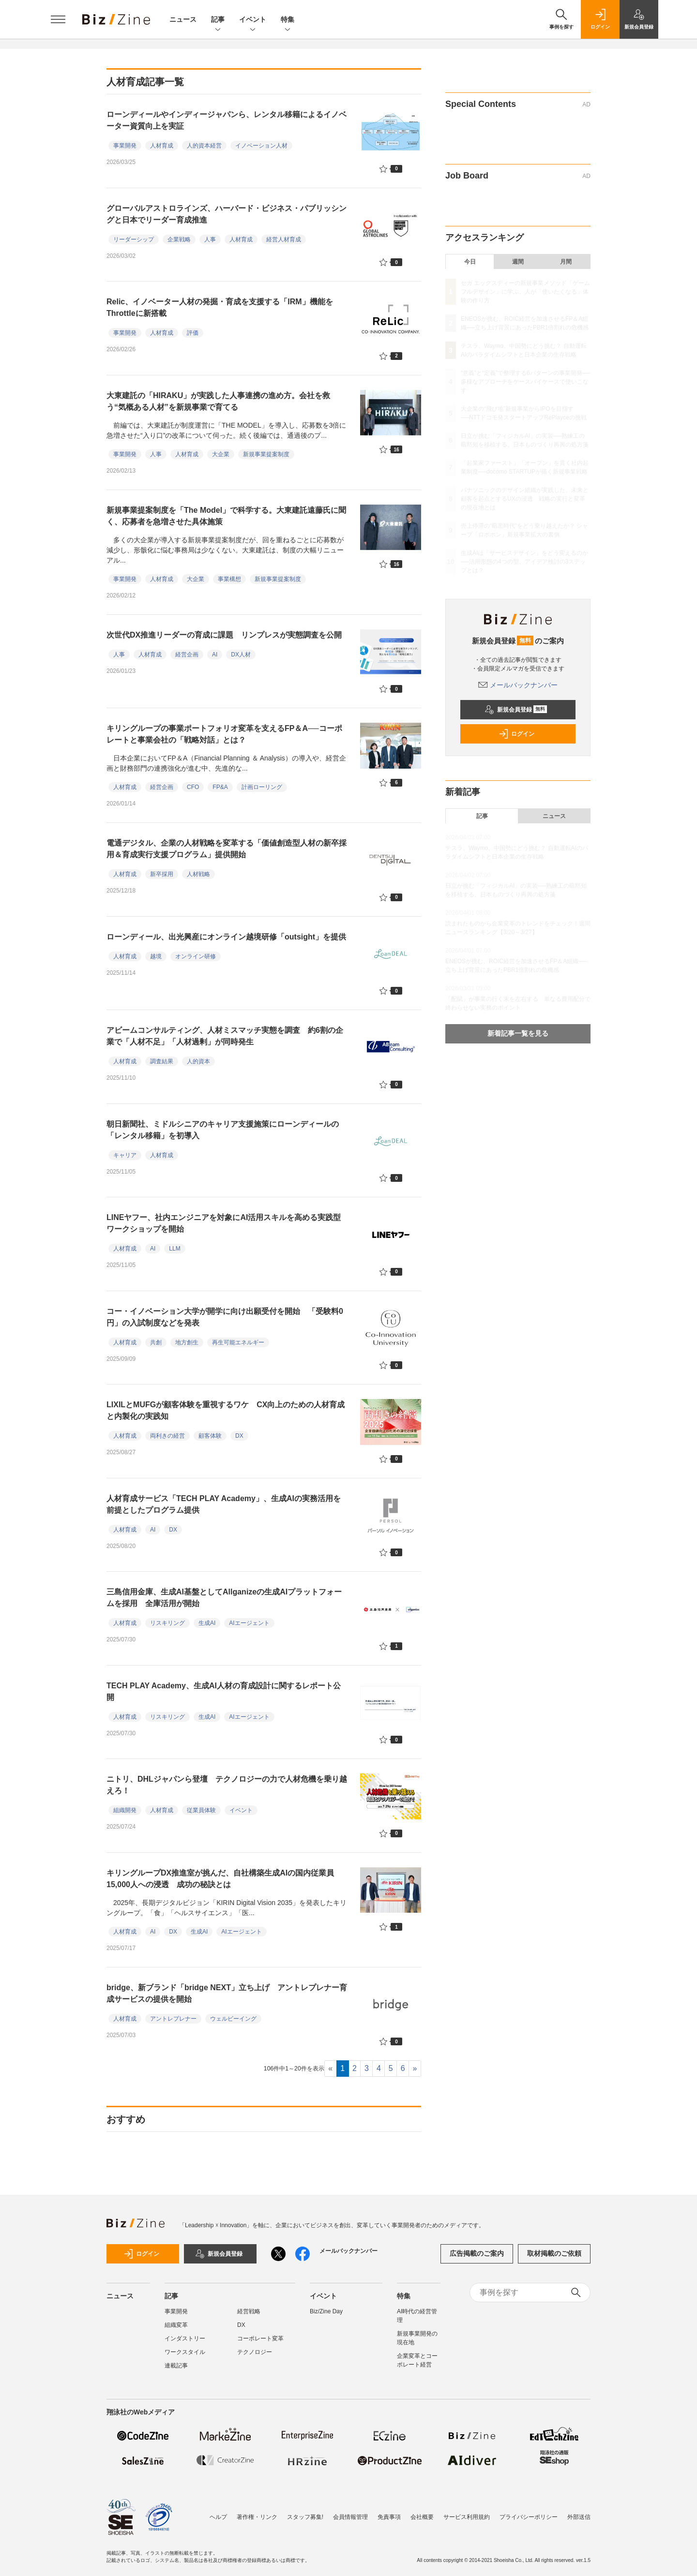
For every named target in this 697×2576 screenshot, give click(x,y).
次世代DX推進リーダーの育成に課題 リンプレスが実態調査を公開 (227, 635)
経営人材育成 (283, 239)
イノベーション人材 (261, 145)
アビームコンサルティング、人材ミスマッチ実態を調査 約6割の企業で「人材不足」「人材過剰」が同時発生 (224, 1036)
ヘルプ (218, 2517)
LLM (174, 1248)
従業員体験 (201, 1810)
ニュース (183, 19)
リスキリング (167, 1623)
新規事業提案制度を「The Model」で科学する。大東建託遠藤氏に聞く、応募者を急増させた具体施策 (226, 516)
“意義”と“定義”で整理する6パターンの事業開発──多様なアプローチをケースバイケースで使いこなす (526, 382)
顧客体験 (210, 1435)
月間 (566, 261)
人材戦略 (198, 874)
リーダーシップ (133, 239)
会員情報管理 (350, 2517)
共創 (156, 1342)
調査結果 (161, 1061)
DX (239, 1435)
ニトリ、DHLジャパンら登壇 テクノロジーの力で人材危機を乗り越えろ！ (226, 1785)
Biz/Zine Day (326, 2311)
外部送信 (579, 2517)
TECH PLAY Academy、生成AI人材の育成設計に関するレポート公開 (223, 1691)
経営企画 (186, 654)
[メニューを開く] (58, 19)
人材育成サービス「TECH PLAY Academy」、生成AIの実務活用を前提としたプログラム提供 (223, 1504)
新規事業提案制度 (266, 454)
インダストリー (185, 2338)
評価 (192, 332)
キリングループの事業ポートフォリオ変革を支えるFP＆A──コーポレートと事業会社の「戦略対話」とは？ (224, 734)
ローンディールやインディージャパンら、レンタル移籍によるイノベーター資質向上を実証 (226, 120)
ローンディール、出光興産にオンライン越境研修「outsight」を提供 (226, 937)
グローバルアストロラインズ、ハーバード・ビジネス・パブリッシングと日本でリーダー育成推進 (226, 214)
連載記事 (176, 2365)
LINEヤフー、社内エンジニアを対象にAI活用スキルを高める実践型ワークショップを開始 (223, 1223)
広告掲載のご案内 (477, 2253)
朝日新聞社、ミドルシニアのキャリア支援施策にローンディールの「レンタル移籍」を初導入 (222, 1130)
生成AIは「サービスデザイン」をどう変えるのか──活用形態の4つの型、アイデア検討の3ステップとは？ (524, 562)
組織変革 (176, 2325)
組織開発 (124, 1810)
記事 (218, 20)
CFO (193, 787)
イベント (252, 20)
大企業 (220, 454)
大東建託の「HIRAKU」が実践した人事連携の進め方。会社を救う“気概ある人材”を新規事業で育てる (218, 401)
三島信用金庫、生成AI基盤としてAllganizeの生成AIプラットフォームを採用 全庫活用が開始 (224, 1598)
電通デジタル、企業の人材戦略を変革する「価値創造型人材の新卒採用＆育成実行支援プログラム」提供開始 (226, 849)
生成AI (206, 1623)
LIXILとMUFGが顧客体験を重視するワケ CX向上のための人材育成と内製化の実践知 (225, 1410)
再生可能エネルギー (238, 1342)
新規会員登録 (516, 710)
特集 (287, 20)
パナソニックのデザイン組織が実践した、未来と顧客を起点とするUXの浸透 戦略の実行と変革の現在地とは (525, 499)
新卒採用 (161, 874)
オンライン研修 (195, 956)
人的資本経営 (204, 145)
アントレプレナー (173, 2018)
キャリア (124, 1155)
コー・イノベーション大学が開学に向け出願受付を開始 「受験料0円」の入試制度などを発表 (224, 1317)
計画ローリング (262, 787)
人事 (210, 239)
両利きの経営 (167, 1435)
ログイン (516, 734)
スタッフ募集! (305, 2517)
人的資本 (198, 1061)
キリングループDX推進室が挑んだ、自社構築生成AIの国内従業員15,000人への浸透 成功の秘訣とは (220, 1879)
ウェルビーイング (233, 2018)
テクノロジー (254, 2352)
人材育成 (161, 145)
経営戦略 (248, 2311)
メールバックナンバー (518, 685)
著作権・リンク (257, 2517)
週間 (518, 261)
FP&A (219, 787)
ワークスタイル (185, 2352)
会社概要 (422, 2517)
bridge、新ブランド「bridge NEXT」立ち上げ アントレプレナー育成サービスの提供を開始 (226, 1993)
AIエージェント (249, 1623)
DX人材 (241, 654)
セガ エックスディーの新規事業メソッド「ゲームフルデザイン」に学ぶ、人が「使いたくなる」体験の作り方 (525, 292)
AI (214, 654)
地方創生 (186, 1342)
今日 (470, 261)
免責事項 (389, 2517)
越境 (156, 956)
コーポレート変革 (260, 2338)
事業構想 (229, 579)
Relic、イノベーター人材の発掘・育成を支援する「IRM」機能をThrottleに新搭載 (219, 307)
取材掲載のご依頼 (554, 2253)
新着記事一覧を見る (517, 1033)
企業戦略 (179, 239)
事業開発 (124, 145)
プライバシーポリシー (529, 2517)
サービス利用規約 (466, 2517)
